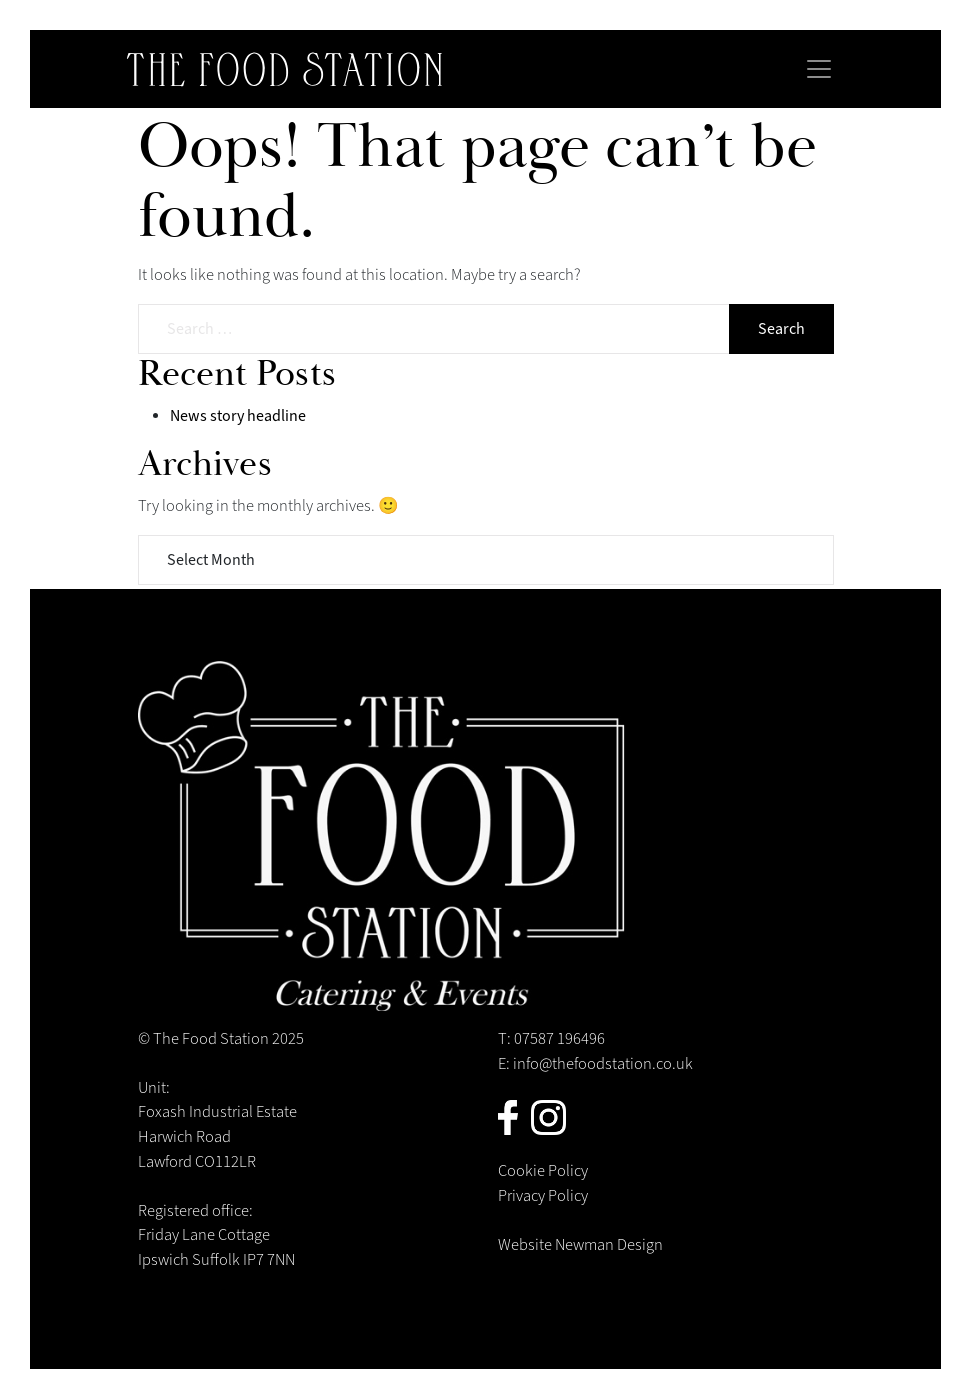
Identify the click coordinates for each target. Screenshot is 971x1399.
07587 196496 (559, 1039)
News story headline (238, 416)
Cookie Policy (543, 1171)
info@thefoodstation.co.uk (603, 1064)
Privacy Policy (543, 1196)
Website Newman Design (580, 1245)
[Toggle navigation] (819, 69)
